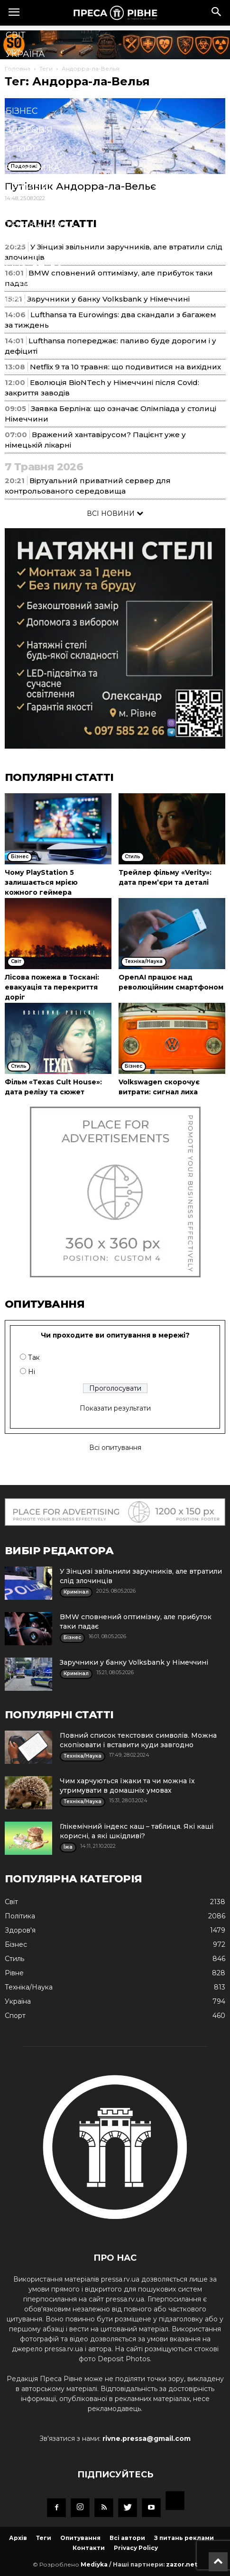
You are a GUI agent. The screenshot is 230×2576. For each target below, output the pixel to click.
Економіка (33, 168)
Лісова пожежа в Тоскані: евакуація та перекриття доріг (52, 987)
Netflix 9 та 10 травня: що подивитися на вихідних (125, 366)
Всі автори (127, 2537)
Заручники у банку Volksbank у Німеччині (134, 1662)
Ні (31, 1371)
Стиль (21, 206)
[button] (216, 13)
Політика (29, 92)
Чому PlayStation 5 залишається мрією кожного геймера (41, 882)
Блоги (21, 300)
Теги (43, 2537)
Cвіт (16, 35)
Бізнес (22, 111)
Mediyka (94, 2564)
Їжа (14, 243)
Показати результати (115, 1408)
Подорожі (32, 281)
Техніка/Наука (40, 225)
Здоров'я (29, 130)
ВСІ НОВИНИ (115, 513)
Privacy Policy (136, 2547)
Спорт (21, 149)
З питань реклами (184, 2537)
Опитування (80, 2537)
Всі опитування (115, 1447)
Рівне (19, 73)
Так (34, 1357)
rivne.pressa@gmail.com (146, 2438)
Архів (18, 2537)
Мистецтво (34, 262)
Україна (25, 54)
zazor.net (181, 2564)
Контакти (89, 2547)
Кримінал (30, 187)
